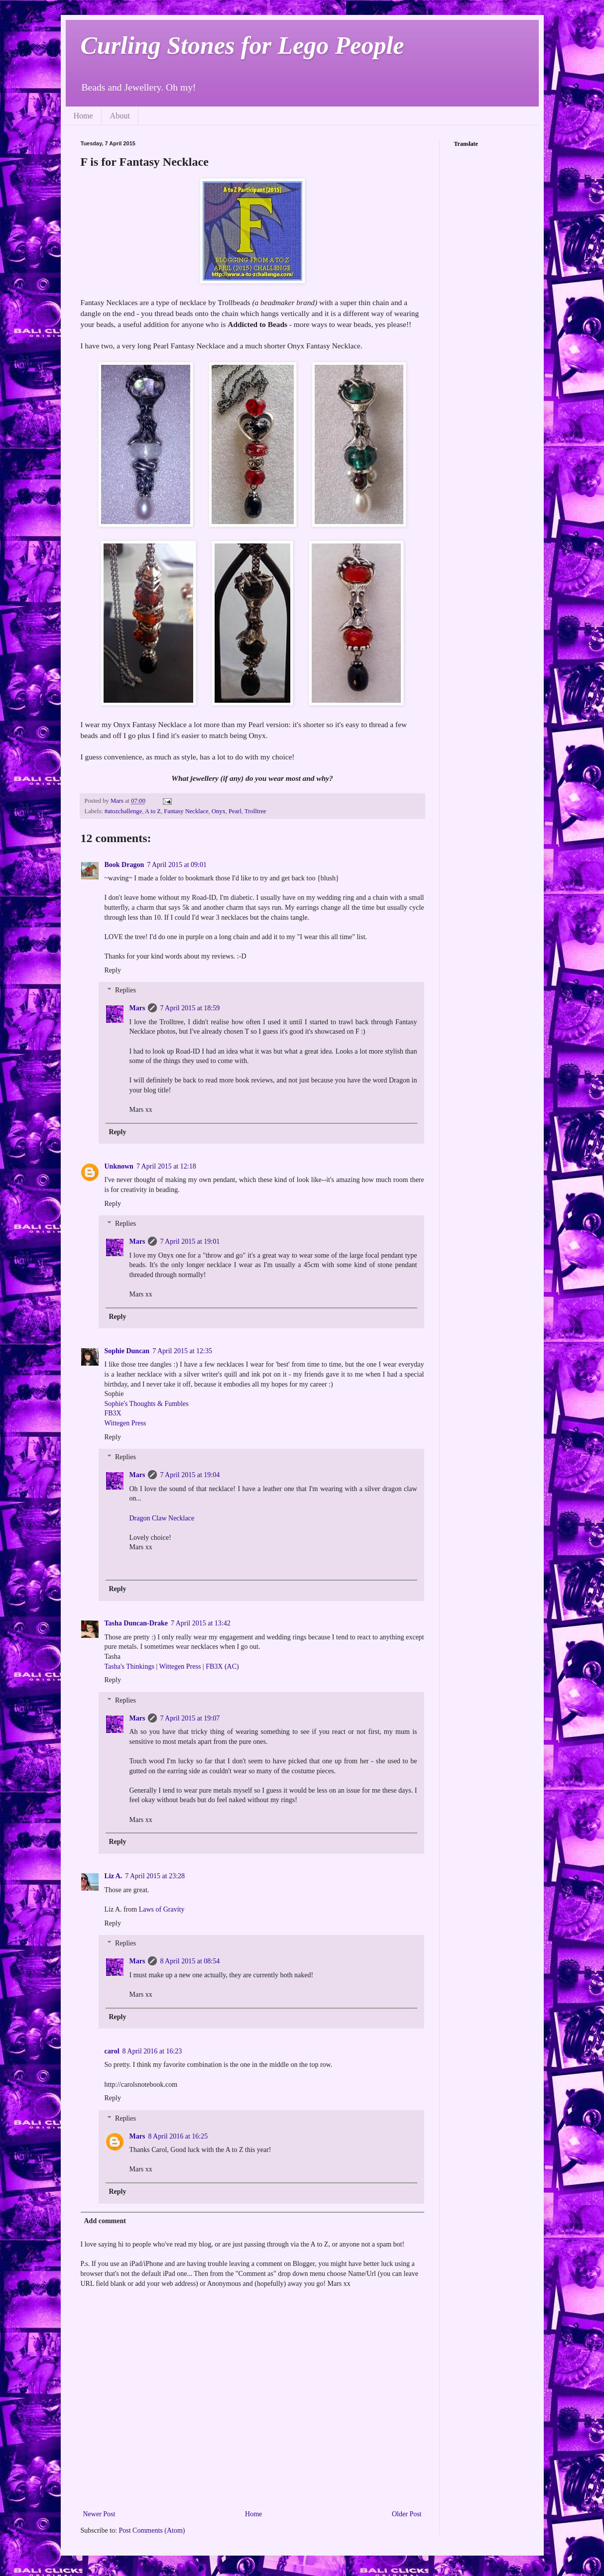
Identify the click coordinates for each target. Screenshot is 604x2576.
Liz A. (113, 1876)
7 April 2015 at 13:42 (201, 1623)
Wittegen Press (125, 1423)
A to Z (153, 811)
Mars (137, 1008)
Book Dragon (124, 864)
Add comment (105, 2221)
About (120, 115)
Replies (125, 990)
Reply (113, 970)
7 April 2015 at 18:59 (190, 1008)
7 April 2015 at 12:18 (166, 1166)
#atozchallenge (123, 811)
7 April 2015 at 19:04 (190, 1475)
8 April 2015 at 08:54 (190, 1961)
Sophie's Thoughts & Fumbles (147, 1403)
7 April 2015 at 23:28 (155, 1876)
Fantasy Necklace (186, 811)
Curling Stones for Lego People (242, 45)
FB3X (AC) (222, 1666)
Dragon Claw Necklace (162, 1518)
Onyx (219, 811)
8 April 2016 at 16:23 (152, 2051)
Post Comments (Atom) (152, 2530)
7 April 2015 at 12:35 (182, 1351)
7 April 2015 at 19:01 (190, 1241)
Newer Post (99, 2514)
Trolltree (255, 811)
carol (112, 2051)
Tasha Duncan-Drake (136, 1623)
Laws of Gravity (162, 1909)
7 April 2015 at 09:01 (177, 864)
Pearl (235, 811)
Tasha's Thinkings (129, 1666)
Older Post (407, 2514)
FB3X (113, 1413)
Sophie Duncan (127, 1351)
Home (83, 115)
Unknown (119, 1166)
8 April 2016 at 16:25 (178, 2136)
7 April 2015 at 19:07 (190, 1718)
